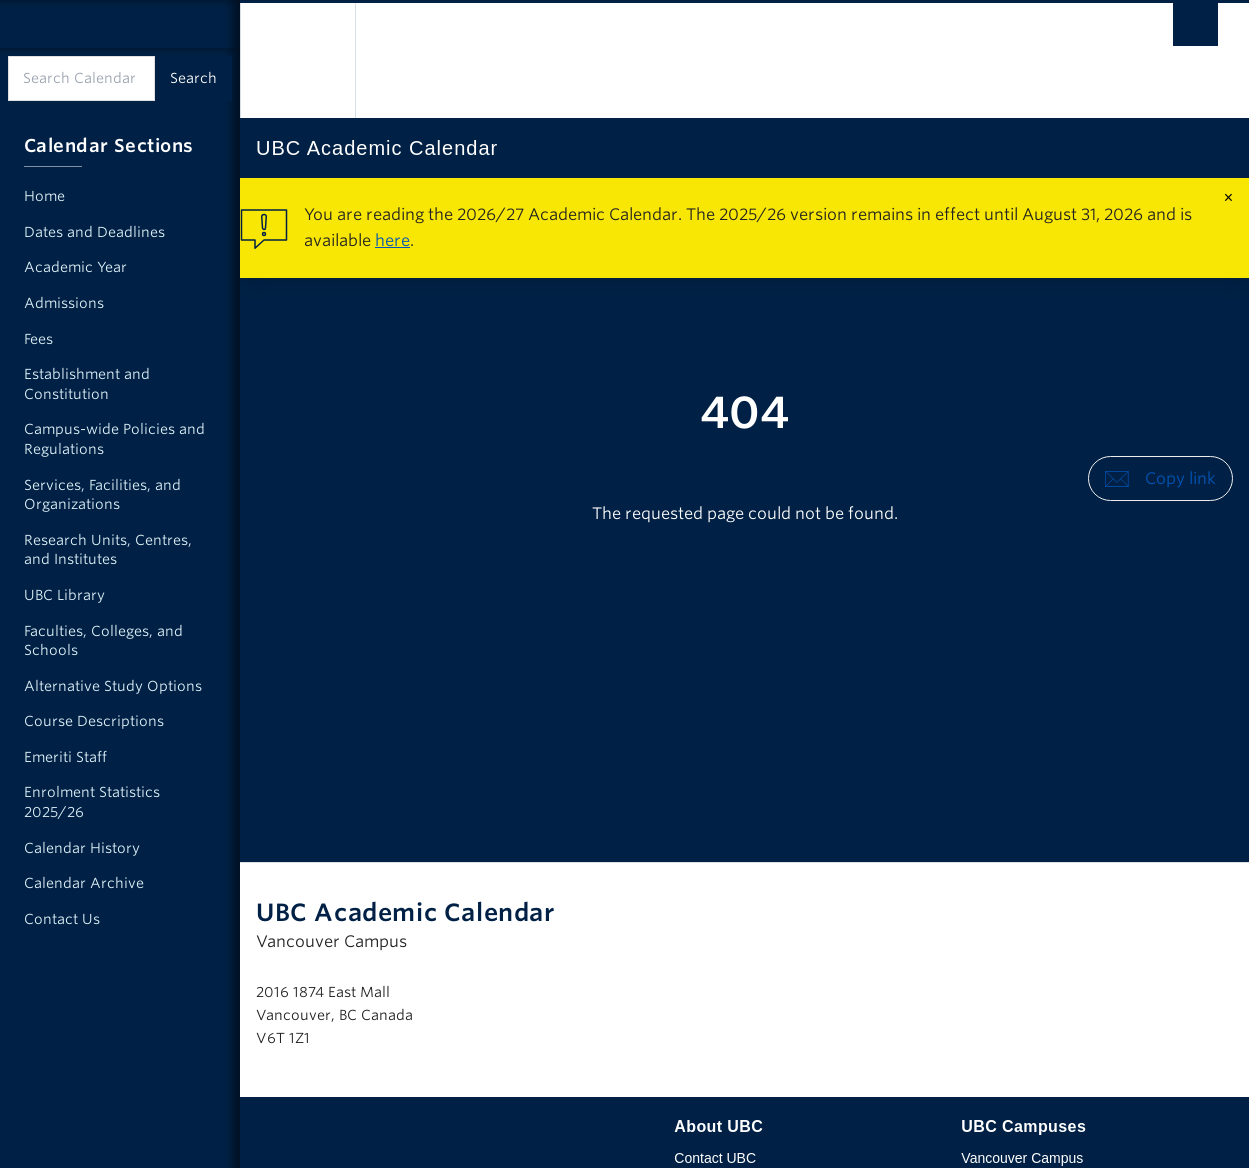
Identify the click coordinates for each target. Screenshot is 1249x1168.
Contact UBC (715, 1158)
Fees (38, 339)
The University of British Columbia (297, 60)
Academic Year (75, 267)
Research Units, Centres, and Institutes (108, 550)
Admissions (64, 303)
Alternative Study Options (113, 686)
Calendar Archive (84, 883)
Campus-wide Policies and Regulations (114, 439)
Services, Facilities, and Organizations (102, 495)
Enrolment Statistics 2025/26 (92, 802)
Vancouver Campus (1022, 1158)
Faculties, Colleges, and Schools (103, 641)
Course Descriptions (94, 721)
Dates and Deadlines (94, 232)
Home (44, 196)
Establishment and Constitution (87, 384)
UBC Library (64, 595)
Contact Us (62, 919)
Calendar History (82, 848)
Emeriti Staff (65, 757)
